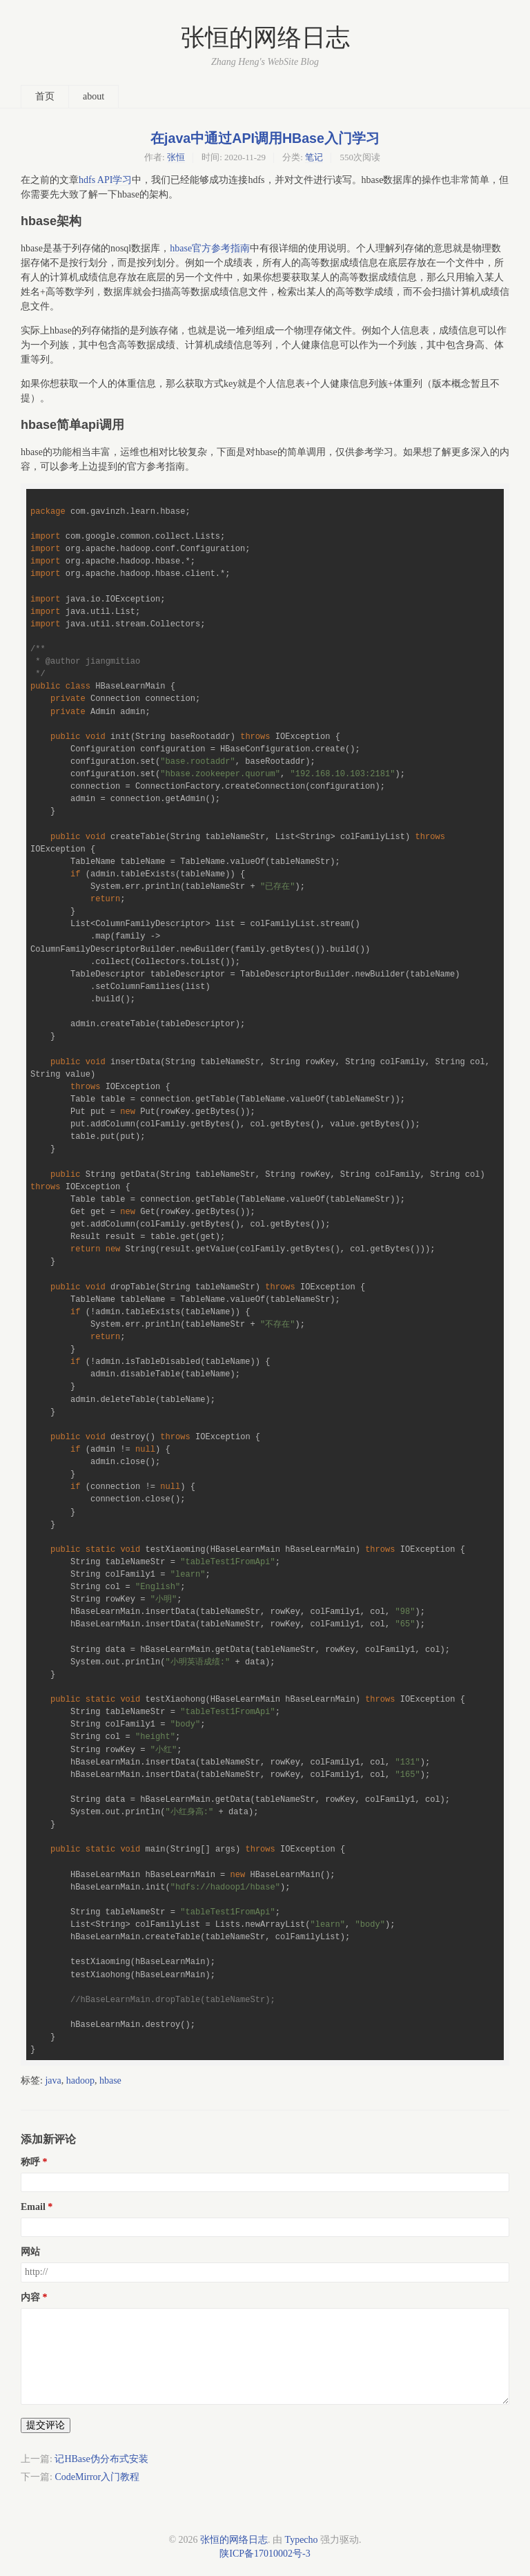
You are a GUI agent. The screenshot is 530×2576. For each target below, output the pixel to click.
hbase (110, 2080)
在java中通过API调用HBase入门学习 (265, 138)
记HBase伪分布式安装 (101, 2459)
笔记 (314, 157)
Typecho (301, 2540)
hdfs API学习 (105, 180)
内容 (30, 2297)
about (93, 96)
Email (33, 2207)
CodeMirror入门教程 (97, 2477)
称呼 (30, 2162)
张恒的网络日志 (265, 37)
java (53, 2080)
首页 (45, 96)
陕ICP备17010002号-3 (264, 2553)
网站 (30, 2252)
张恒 (176, 157)
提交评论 (45, 2425)
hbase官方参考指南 (210, 248)
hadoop (80, 2080)
